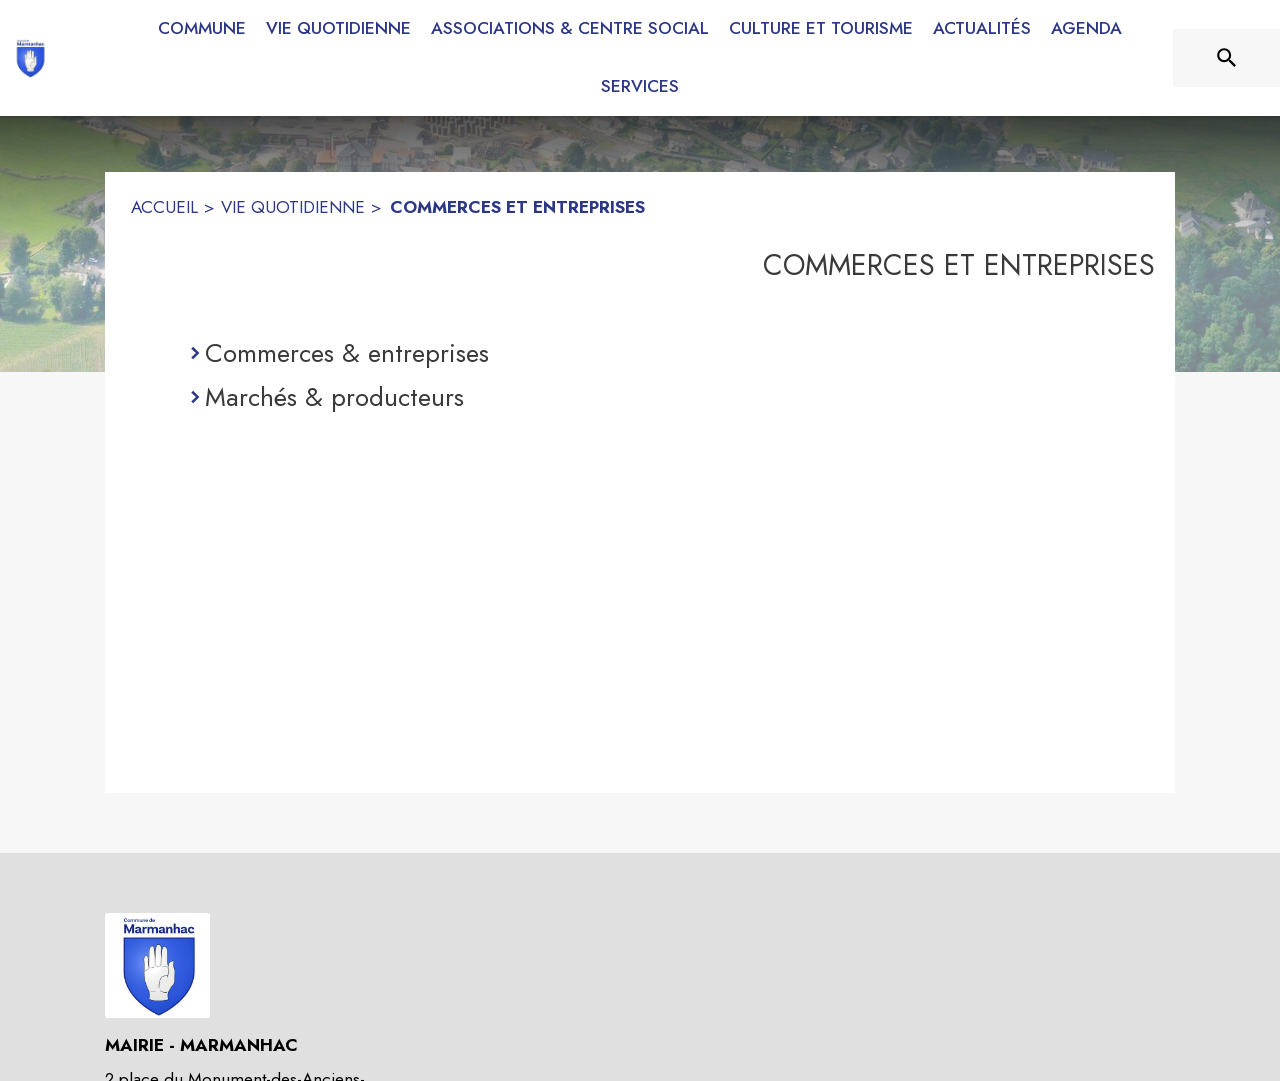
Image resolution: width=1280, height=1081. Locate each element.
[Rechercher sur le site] (1227, 58)
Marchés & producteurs (334, 397)
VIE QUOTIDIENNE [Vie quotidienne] (293, 207)
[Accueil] (30, 58)
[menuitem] (202, 25)
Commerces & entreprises (347, 353)
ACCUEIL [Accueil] (164, 207)
